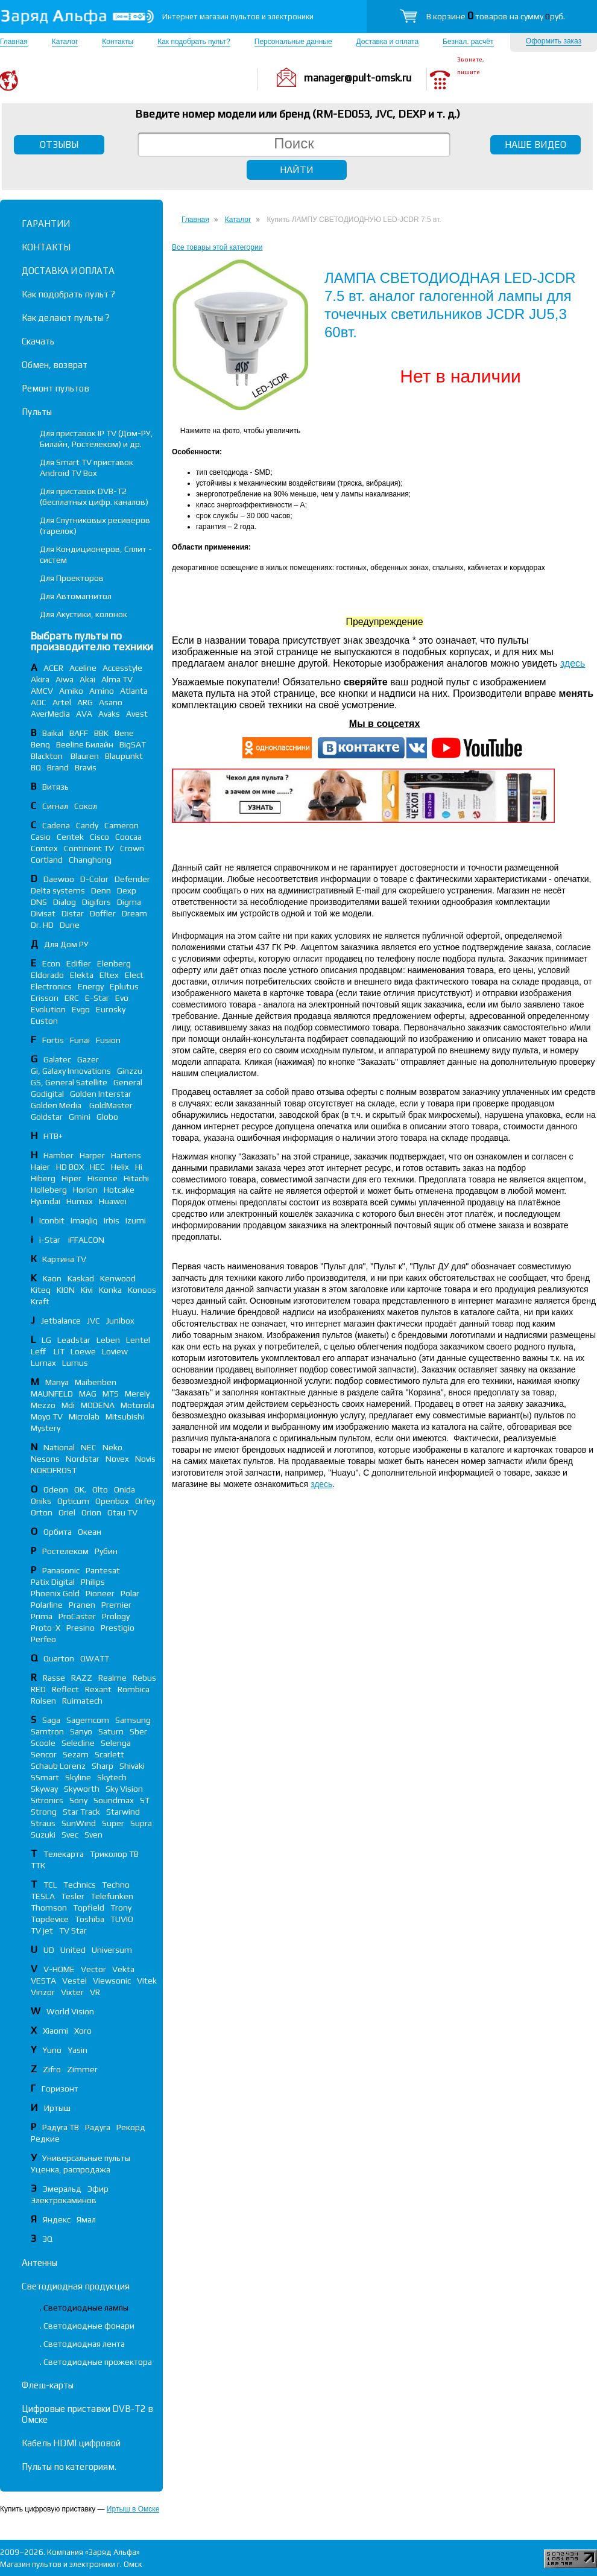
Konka (110, 1290)
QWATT (94, 1658)
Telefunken (111, 1896)
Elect (134, 975)
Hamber (58, 1155)
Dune (70, 925)
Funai (80, 1040)
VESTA (43, 1980)
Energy (91, 986)
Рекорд (130, 2127)
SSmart (45, 1777)
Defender (132, 879)
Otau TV (122, 1512)
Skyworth (82, 1789)
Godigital (47, 1094)
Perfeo (43, 1639)
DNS (39, 902)
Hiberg (43, 1178)
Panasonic (61, 1570)
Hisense (102, 1178)
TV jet (42, 1930)
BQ (36, 767)
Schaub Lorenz (58, 1766)
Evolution (48, 1009)
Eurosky (110, 1009)
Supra (141, 1823)
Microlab (84, 1416)
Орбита (57, 1532)
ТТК (38, 1865)
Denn (101, 890)
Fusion (108, 1040)
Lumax (43, 1363)
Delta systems (58, 890)
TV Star (73, 1930)
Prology (116, 1616)
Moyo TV (47, 1416)
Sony (78, 1800)
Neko (112, 1447)
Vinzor (43, 1992)
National (59, 1447)
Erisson (44, 998)
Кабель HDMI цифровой (71, 2443)
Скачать (38, 341)
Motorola (137, 1405)
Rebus (144, 1678)
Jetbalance (61, 1320)
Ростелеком (65, 1551)
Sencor (44, 1754)
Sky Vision (124, 1789)
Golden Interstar (100, 1094)
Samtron (47, 1731)
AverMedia (50, 714)
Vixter (72, 1992)
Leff (39, 1351)
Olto (100, 1489)
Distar (73, 913)
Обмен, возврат (54, 365)
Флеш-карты (48, 2385)
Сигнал (55, 806)
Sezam (76, 1754)
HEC (97, 1167)
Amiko (71, 691)
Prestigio (117, 1627)
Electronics (51, 986)
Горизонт (60, 2088)
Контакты (117, 41)
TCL (50, 1884)
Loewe (83, 1351)
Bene (124, 733)
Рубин (106, 1551)
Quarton (58, 1658)
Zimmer (82, 2069)
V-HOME (59, 1969)
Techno (116, 1884)
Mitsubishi (125, 1416)
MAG (87, 1393)
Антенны (39, 2262)
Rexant (98, 1689)
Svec (70, 1834)
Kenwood (118, 1278)
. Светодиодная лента (82, 2344)
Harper (92, 1155)
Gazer (88, 1059)
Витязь (55, 787)
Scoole (43, 1743)
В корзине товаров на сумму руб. (495, 16)
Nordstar (83, 1459)
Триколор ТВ (114, 1854)
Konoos (142, 1290)
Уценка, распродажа (70, 2169)
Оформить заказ (553, 41)
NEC (88, 1447)
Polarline (47, 1605)
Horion (85, 1189)
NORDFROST (54, 1470)
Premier (116, 1605)
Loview (115, 1351)
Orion (91, 1512)
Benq (40, 744)
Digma (129, 902)
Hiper (71, 1178)
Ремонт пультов (55, 388)
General (127, 1082)
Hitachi (136, 1178)
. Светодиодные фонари (87, 2325)
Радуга (97, 2127)
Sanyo (81, 1731)
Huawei (113, 1201)
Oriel (66, 1512)
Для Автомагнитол (76, 596)
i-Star (50, 1240)
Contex (44, 848)
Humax (79, 1201)
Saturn (111, 1731)
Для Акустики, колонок (83, 614)
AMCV (42, 691)
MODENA (98, 1405)
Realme (112, 1678)
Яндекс (57, 2219)
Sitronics (47, 1800)
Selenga (116, 1743)
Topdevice (50, 1919)
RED (38, 1689)
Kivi (87, 1290)
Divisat (43, 913)
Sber (138, 1731)
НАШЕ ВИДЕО (535, 144)
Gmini (79, 1116)
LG (46, 1340)
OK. (80, 1489)
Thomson (49, 1907)
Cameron (121, 825)
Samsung (133, 1720)
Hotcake (119, 1189)
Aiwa (64, 679)
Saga (51, 1720)
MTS (111, 1393)
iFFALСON (86, 1240)
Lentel (138, 1340)
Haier (40, 1167)
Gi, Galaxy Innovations (71, 1071)
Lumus (75, 1363)
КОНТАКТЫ (46, 247)
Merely (137, 1393)
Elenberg (114, 963)
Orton (41, 1512)
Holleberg (49, 1189)
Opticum (73, 1501)
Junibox (120, 1320)
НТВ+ (53, 1136)
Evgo (81, 1009)
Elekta (81, 975)
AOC (38, 702)
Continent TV (89, 848)
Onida (124, 1489)
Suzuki (43, 1834)
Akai (87, 679)
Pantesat (103, 1570)
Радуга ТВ (60, 2127)
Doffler (103, 913)
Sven (93, 1834)
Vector (93, 1969)
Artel (61, 702)
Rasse (54, 1678)
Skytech (112, 1777)
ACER (53, 668)
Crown (132, 848)
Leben (108, 1340)
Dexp (126, 890)
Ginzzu (129, 1071)
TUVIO (121, 1919)
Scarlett (109, 1754)
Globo (107, 1116)
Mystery (45, 1428)
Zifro (52, 2069)
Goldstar (47, 1116)
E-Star (97, 998)
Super (113, 1823)
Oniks (41, 1501)
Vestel (74, 1980)
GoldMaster (111, 1105)
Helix (120, 1167)
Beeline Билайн (84, 744)
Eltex (109, 975)
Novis (145, 1459)
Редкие (45, 2138)
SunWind (79, 1823)
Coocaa (128, 837)
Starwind (123, 1811)
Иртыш (57, 2108)
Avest (137, 714)
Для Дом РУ (66, 944)
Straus (43, 1823)
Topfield (88, 1907)
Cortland (47, 859)
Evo (121, 998)
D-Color (94, 879)
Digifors (96, 902)
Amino (101, 691)
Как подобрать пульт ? (68, 294)
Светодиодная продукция (76, 2286)
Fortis (53, 1040)
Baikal (52, 733)
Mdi (68, 1405)
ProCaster (77, 1616)
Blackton (48, 756)
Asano (110, 702)
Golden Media (57, 1105)
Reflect (65, 1689)
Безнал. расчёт (468, 41)
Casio (41, 837)
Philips (93, 1582)
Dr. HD (42, 925)
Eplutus (124, 986)
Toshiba (89, 1919)
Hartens (126, 1155)
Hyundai (45, 1201)
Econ (51, 963)
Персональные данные (293, 41)
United (73, 1950)
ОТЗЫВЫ (59, 144)
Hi (138, 1167)
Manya (57, 1382)
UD (48, 1950)
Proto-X (45, 1627)
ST (145, 1800)
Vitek (147, 1980)
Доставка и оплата (387, 41)
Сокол (85, 806)
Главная (14, 41)
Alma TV (117, 679)
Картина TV (65, 1259)
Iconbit (52, 1220)
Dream (134, 913)
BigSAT (132, 744)
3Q (47, 2239)
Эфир (98, 2189)
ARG (85, 702)
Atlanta (134, 691)
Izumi (135, 1220)
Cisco (99, 837)
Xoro (83, 2030)
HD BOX (70, 1167)
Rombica (134, 1689)
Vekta (123, 1969)
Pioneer (100, 1593)
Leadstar (73, 1340)
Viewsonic (112, 1980)
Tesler (72, 1896)
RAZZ (81, 1678)
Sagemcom (87, 1720)
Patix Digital (53, 1582)
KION (66, 1290)
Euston (44, 1021)
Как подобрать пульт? (193, 41)
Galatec (57, 1059)
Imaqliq (84, 1220)
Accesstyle (122, 668)
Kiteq (41, 1290)
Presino (80, 1627)
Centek (70, 837)
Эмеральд (62, 2189)
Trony (120, 1907)
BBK (101, 733)
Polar (130, 1593)
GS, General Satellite (69, 1082)
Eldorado (47, 975)
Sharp (102, 1766)
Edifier (78, 963)
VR (95, 1992)
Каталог (65, 41)
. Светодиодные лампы (84, 2307)
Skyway (44, 1789)
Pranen (82, 1605)
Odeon (55, 1489)
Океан (89, 1532)
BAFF (78, 733)
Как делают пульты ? (66, 317)
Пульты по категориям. (69, 2466)
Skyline (78, 1777)
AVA (84, 714)
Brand (58, 767)
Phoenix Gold (55, 1593)
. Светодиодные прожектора (96, 2362)
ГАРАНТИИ (46, 223)
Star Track (81, 1811)
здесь (573, 663)
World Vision (70, 2011)
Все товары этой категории (217, 247)
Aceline (82, 668)
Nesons (45, 1459)
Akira (40, 679)
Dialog (64, 902)
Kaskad (81, 1278)
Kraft (40, 1301)
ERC (72, 998)
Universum (112, 1950)
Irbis (111, 1220)
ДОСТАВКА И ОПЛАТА (68, 270)
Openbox (112, 1501)
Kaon (52, 1278)
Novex (117, 1459)
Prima (41, 1616)
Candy (87, 825)
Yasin (77, 2050)
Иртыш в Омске (133, 2509)
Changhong (90, 859)
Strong (44, 1811)
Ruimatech (82, 1700)
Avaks (109, 714)
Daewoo (58, 879)
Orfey (145, 1501)
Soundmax (113, 1800)
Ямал (86, 2219)
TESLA (43, 1896)
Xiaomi (55, 2030)
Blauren (85, 756)
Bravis (85, 767)
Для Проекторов (72, 578)
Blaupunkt (124, 756)
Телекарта (63, 1854)
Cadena (56, 825)
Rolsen (43, 1700)
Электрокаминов (63, 2200)
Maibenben (95, 1382)
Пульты (37, 412)
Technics (79, 1884)
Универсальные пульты (86, 2158)
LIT (59, 1351)
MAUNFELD (52, 1393)
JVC (93, 1320)
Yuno (52, 2050)
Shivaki (132, 1766)
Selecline (78, 1743)
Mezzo (43, 1405)
